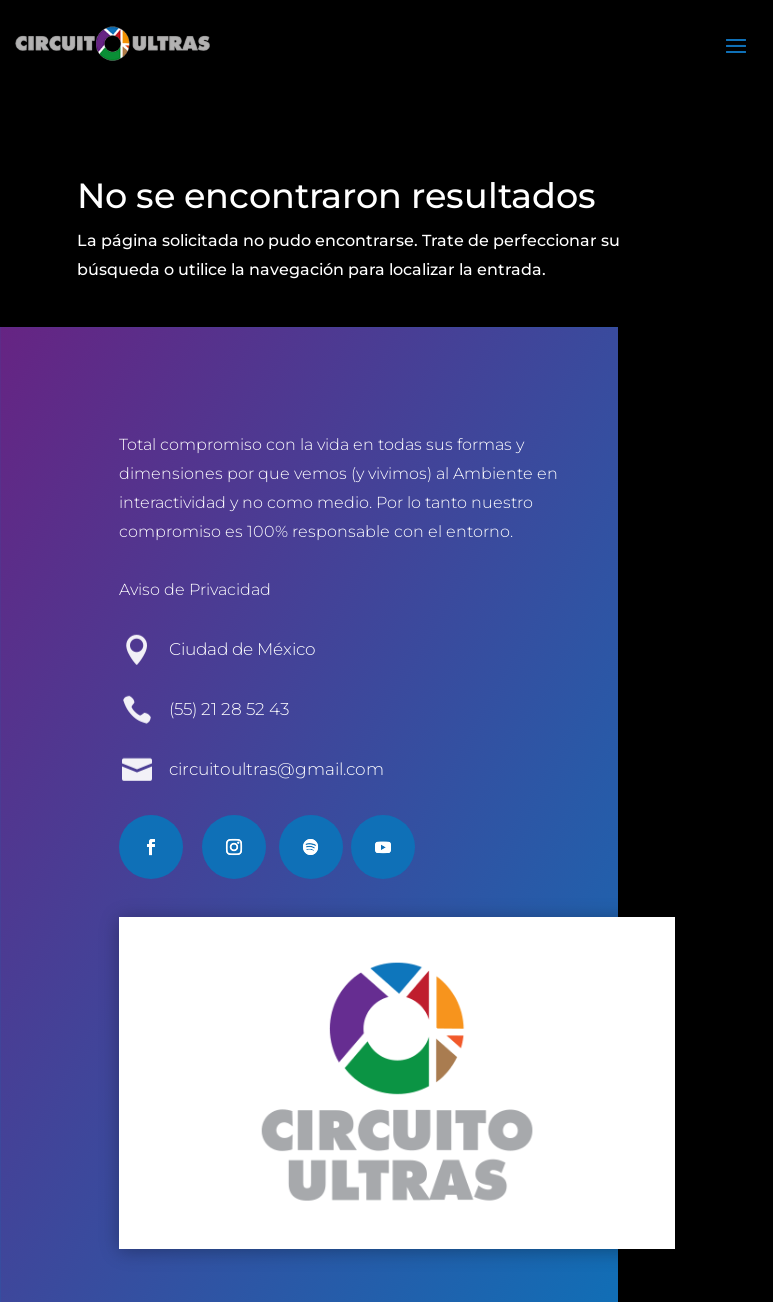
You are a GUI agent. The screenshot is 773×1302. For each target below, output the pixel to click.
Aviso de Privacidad (195, 589)
